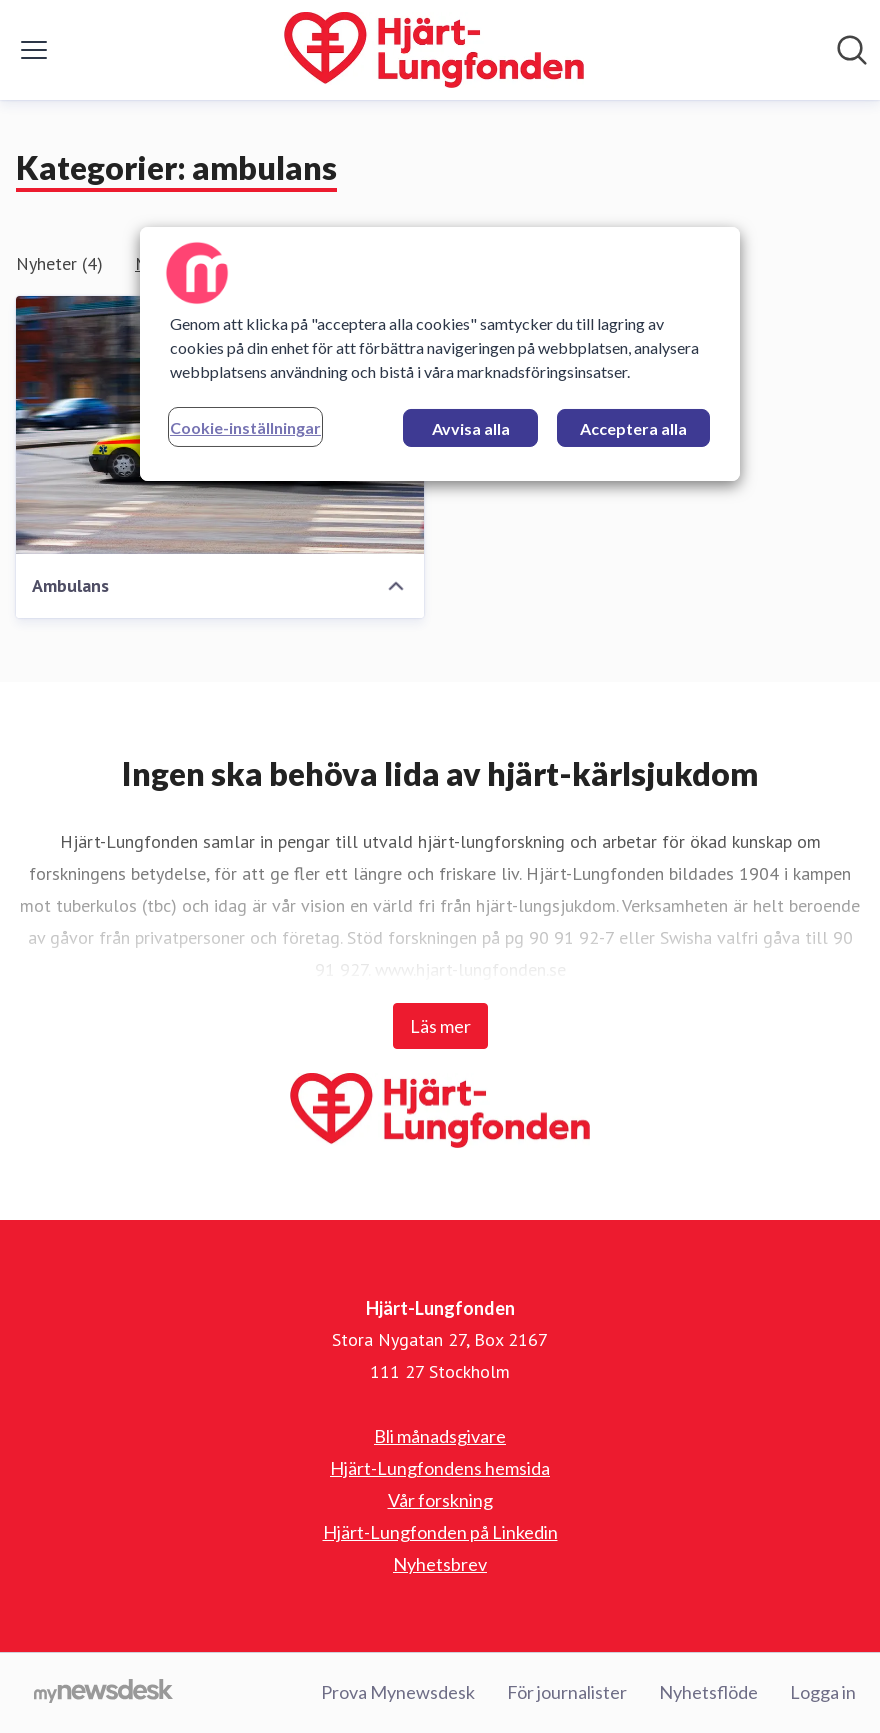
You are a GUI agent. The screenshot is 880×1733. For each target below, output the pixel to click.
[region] (440, 354)
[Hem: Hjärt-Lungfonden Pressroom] (434, 50)
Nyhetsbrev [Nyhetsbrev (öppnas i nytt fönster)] (440, 1564)
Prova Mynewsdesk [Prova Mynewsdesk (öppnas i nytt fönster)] (398, 1692)
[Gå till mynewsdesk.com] (103, 1693)
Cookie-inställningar (245, 427)
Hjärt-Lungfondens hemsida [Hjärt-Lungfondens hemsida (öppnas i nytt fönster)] (440, 1468)
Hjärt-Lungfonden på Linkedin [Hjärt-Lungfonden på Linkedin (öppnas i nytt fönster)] (440, 1532)
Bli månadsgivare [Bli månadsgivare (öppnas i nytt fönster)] (440, 1436)
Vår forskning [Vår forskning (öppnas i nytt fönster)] (440, 1500)
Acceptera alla (633, 428)
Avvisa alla (471, 428)
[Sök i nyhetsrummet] (852, 50)
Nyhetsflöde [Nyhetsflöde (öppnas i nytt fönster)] (708, 1692)
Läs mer (440, 1026)
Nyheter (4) (59, 263)
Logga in (823, 1692)
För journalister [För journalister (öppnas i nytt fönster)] (567, 1692)
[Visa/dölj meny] (34, 50)
